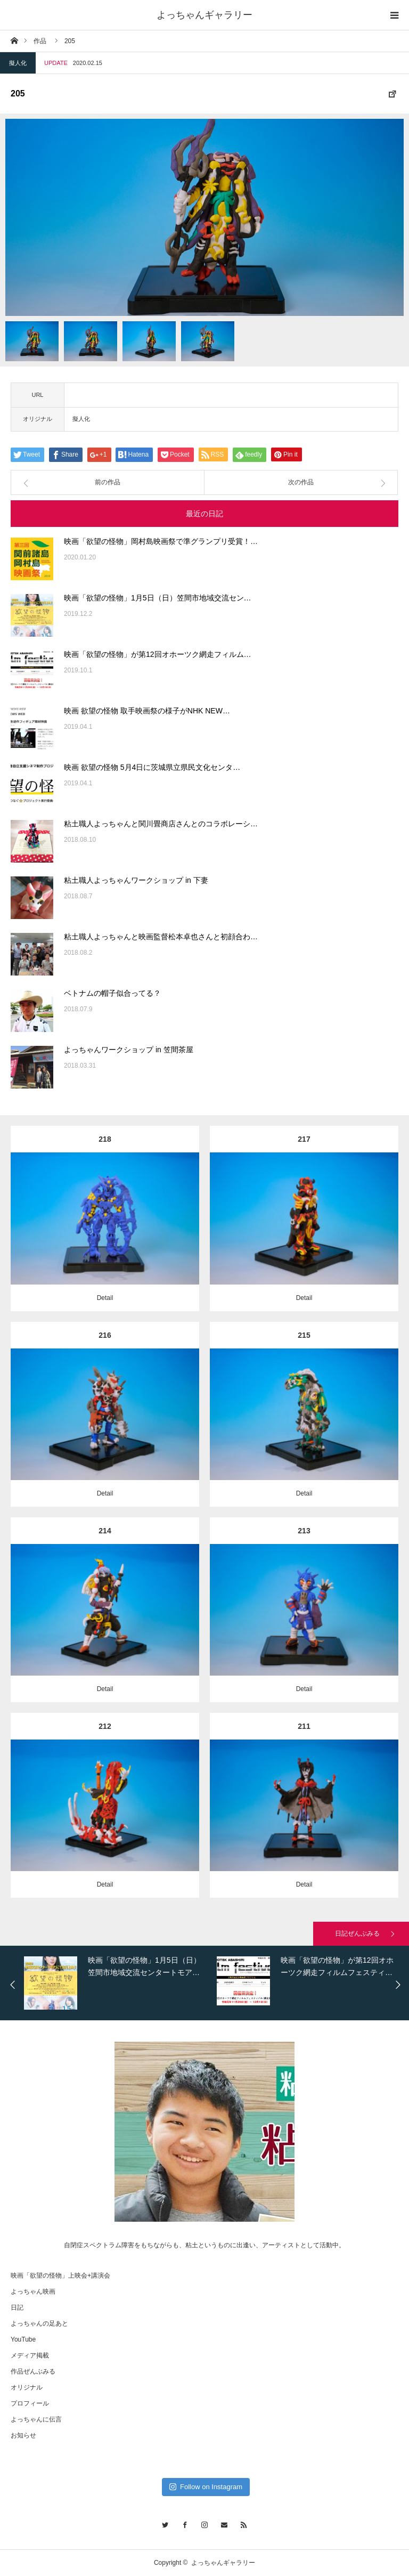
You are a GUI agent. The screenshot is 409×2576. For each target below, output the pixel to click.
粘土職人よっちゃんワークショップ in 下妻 (136, 880)
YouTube (23, 2339)
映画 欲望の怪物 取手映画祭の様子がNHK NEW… (147, 710)
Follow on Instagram (205, 2487)
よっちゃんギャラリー (204, 15)
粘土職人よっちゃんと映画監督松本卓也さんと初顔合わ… (161, 936)
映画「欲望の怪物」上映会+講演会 (60, 2275)
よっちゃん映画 (33, 2291)
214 (105, 1530)
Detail (105, 1298)
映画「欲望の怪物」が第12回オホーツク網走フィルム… (157, 654)
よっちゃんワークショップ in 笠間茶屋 (128, 1049)
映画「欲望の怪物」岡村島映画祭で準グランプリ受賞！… (161, 541)
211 (304, 1726)
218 (105, 1139)
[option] (204, 217)
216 (105, 1335)
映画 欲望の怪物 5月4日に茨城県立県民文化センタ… (152, 767)
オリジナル (27, 2387)
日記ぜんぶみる (357, 1933)
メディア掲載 (30, 2355)
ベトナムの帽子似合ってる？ (112, 993)
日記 (17, 2307)
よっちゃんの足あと (39, 2323)
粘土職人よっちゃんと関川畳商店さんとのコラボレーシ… (161, 823)
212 (105, 1726)
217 (304, 1139)
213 (304, 1530)
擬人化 (18, 63)
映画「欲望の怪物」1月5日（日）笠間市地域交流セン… (157, 598)
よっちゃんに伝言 (36, 2419)
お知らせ (23, 2435)
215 (304, 1335)
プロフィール (30, 2403)
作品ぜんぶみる (33, 2371)
